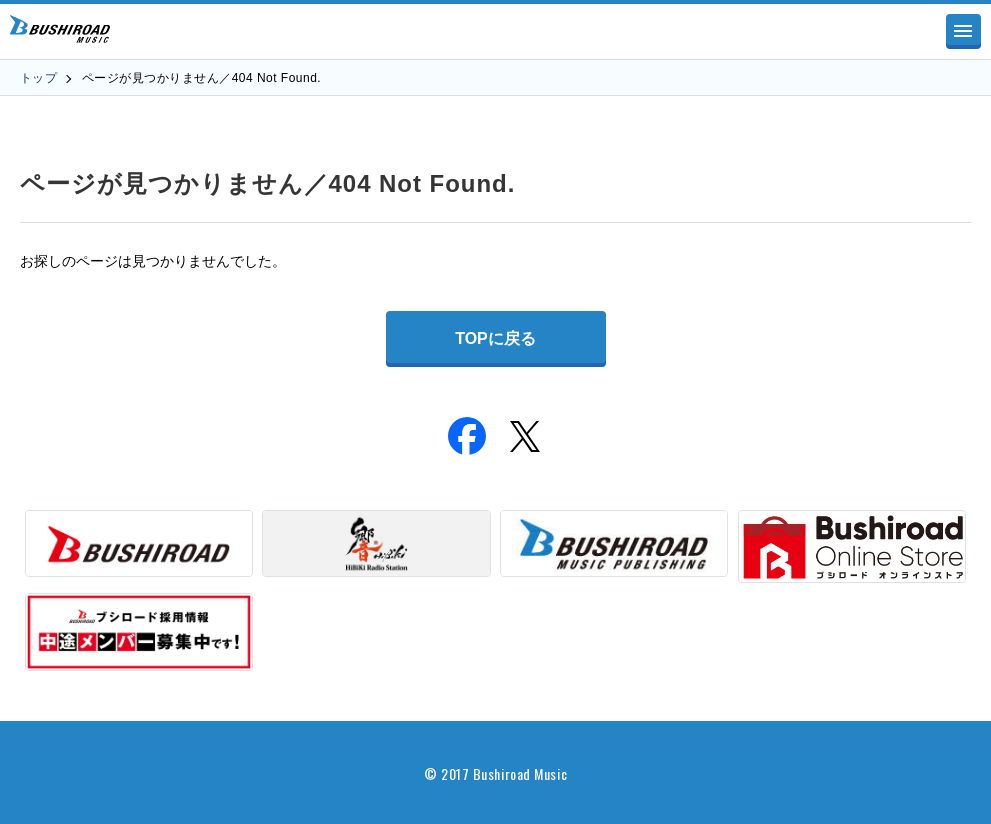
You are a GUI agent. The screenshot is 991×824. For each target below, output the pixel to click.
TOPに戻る (495, 338)
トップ (38, 78)
